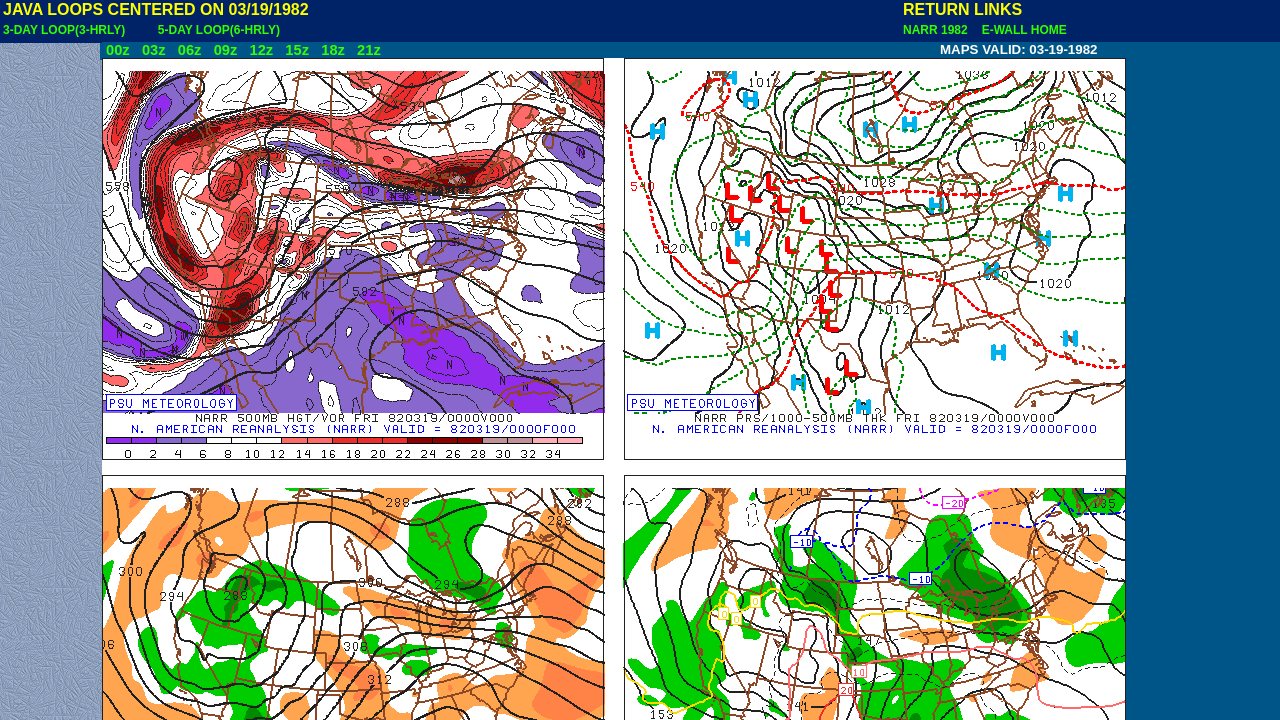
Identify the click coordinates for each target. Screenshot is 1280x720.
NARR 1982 (937, 30)
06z (190, 50)
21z (369, 50)
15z (297, 50)
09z (226, 50)
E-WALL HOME (1021, 30)
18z (333, 50)
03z (154, 50)
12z (261, 50)
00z (118, 50)
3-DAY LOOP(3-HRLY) (64, 30)
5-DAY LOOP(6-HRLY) (219, 30)
